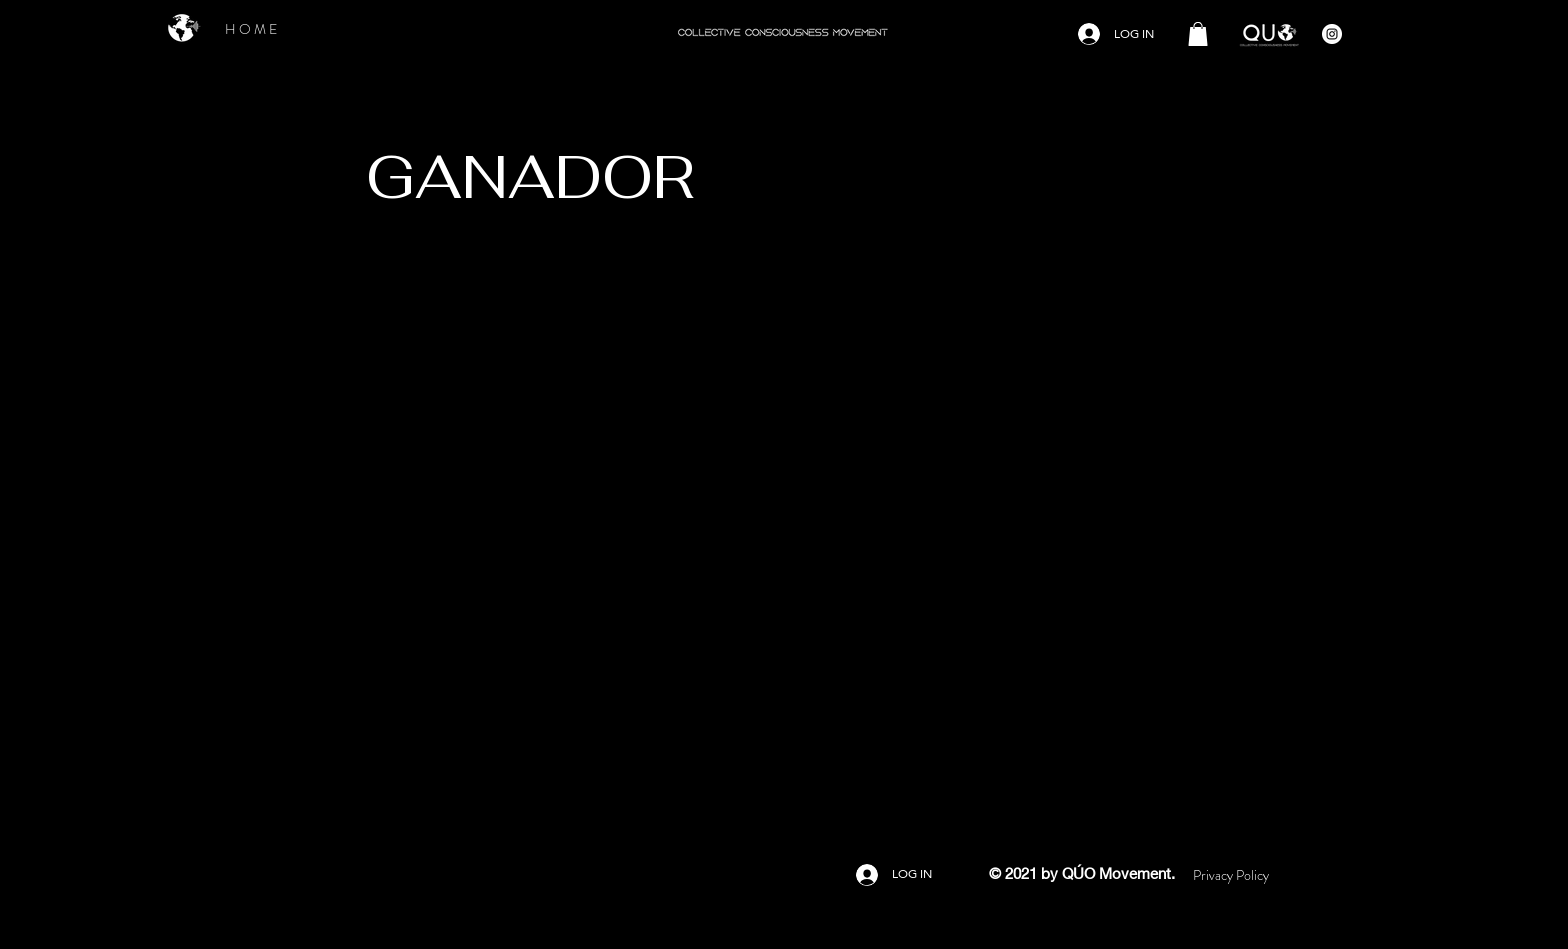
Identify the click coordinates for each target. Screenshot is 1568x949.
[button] (1198, 34)
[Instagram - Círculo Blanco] (1332, 34)
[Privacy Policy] (1231, 875)
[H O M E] (251, 29)
